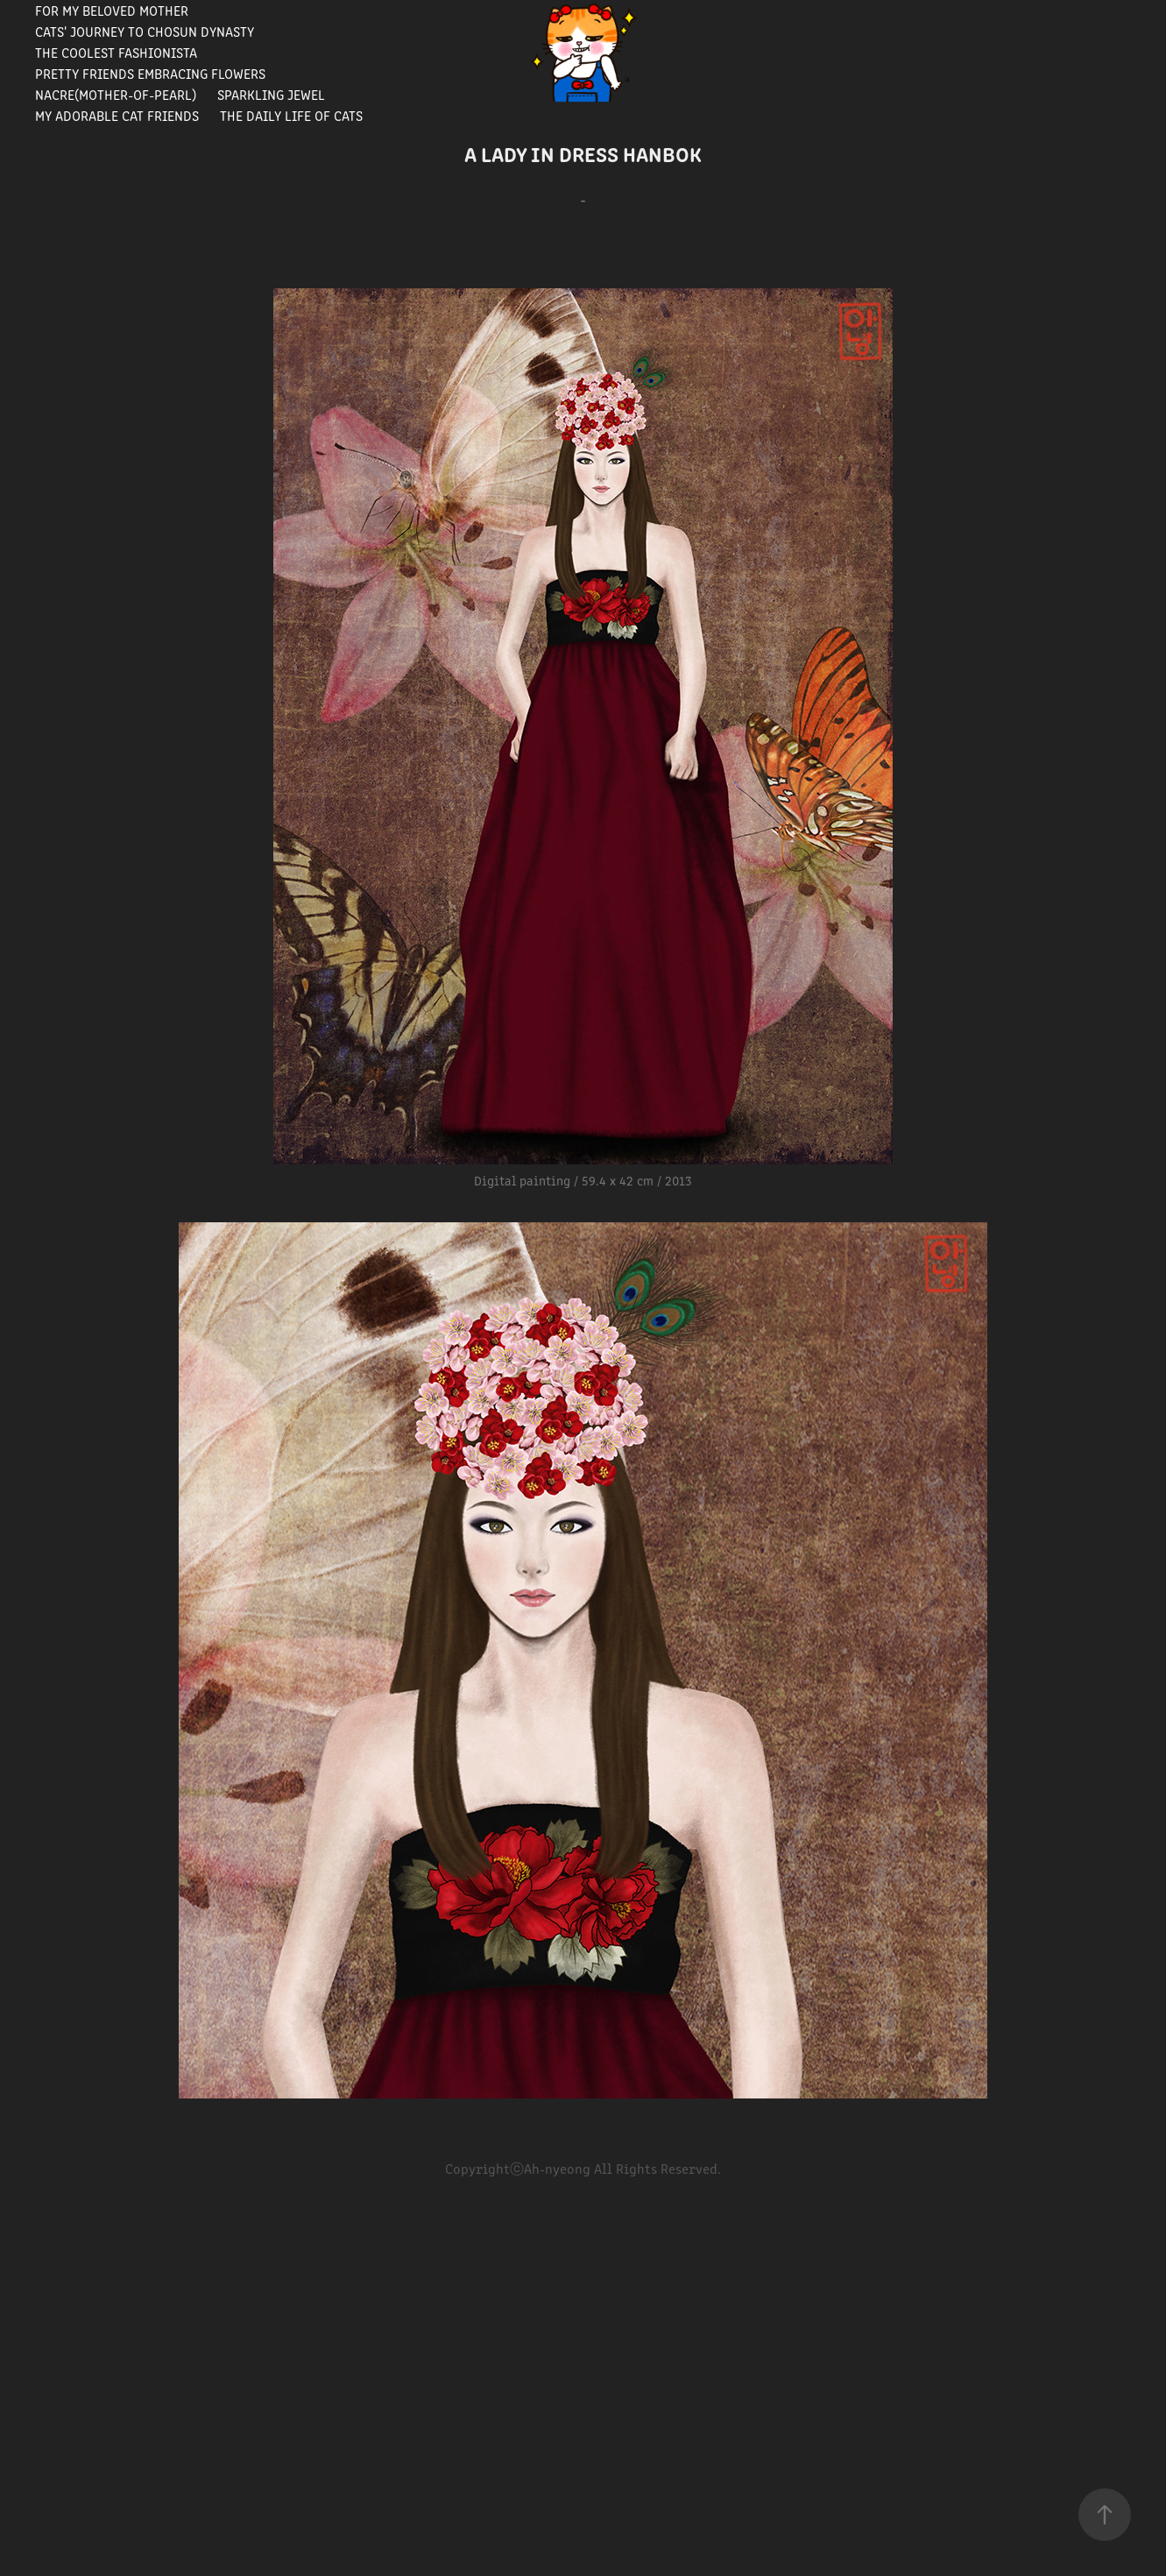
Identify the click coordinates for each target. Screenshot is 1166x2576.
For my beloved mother (111, 10)
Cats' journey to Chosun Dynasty (144, 31)
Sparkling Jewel (271, 94)
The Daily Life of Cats (291, 115)
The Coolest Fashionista (116, 52)
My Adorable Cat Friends (117, 115)
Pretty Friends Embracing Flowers (150, 73)
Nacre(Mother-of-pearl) (115, 94)
